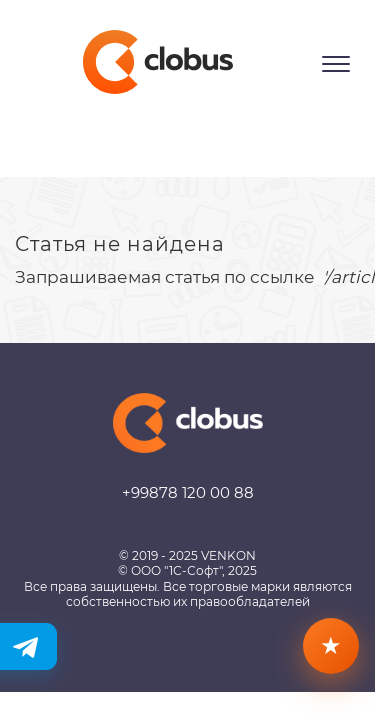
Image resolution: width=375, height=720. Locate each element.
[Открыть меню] (336, 64)
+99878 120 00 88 (188, 492)
